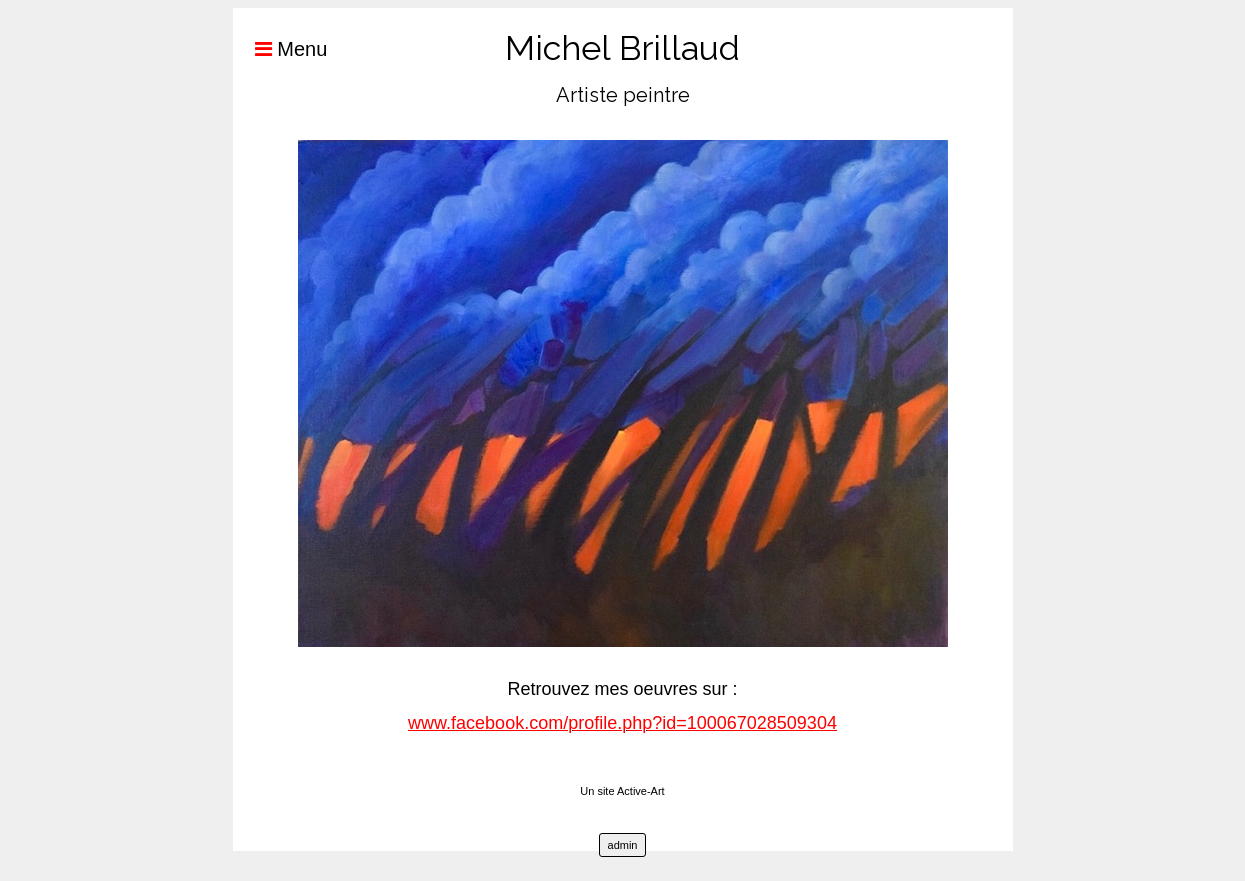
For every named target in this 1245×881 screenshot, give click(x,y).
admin (623, 845)
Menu (280, 49)
